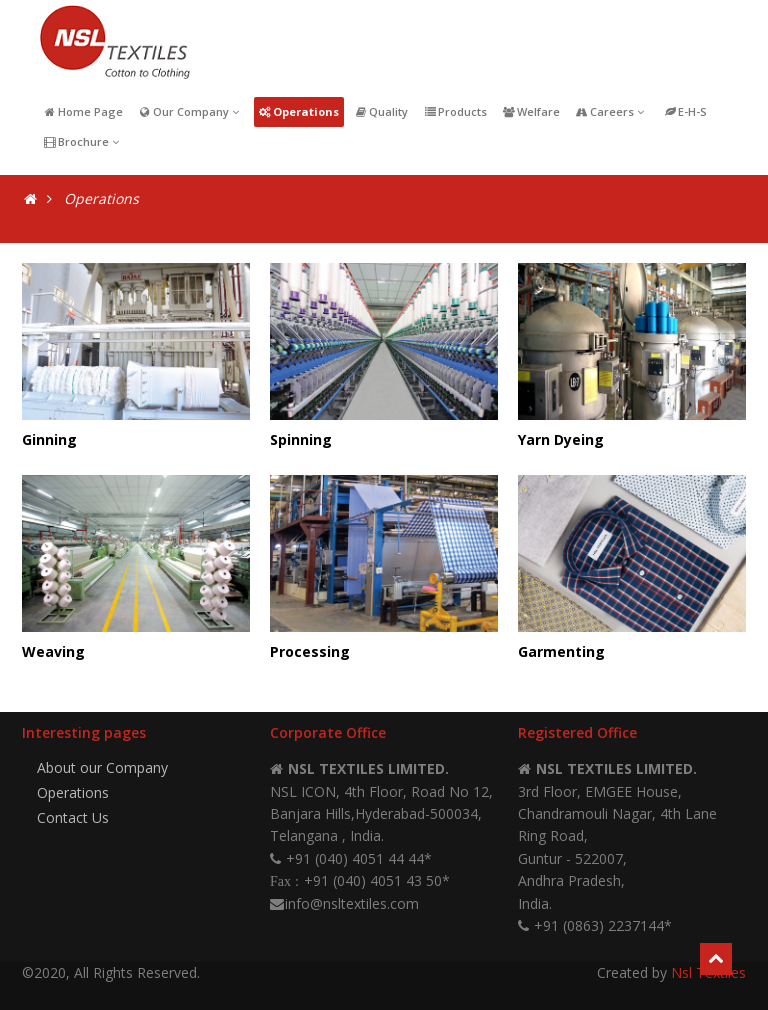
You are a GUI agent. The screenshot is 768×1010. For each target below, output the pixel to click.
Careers (611, 111)
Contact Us (73, 817)
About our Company (102, 767)
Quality (381, 111)
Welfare (531, 111)
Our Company (190, 111)
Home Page (83, 111)
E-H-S (686, 111)
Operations (299, 111)
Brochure (83, 141)
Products (455, 111)
